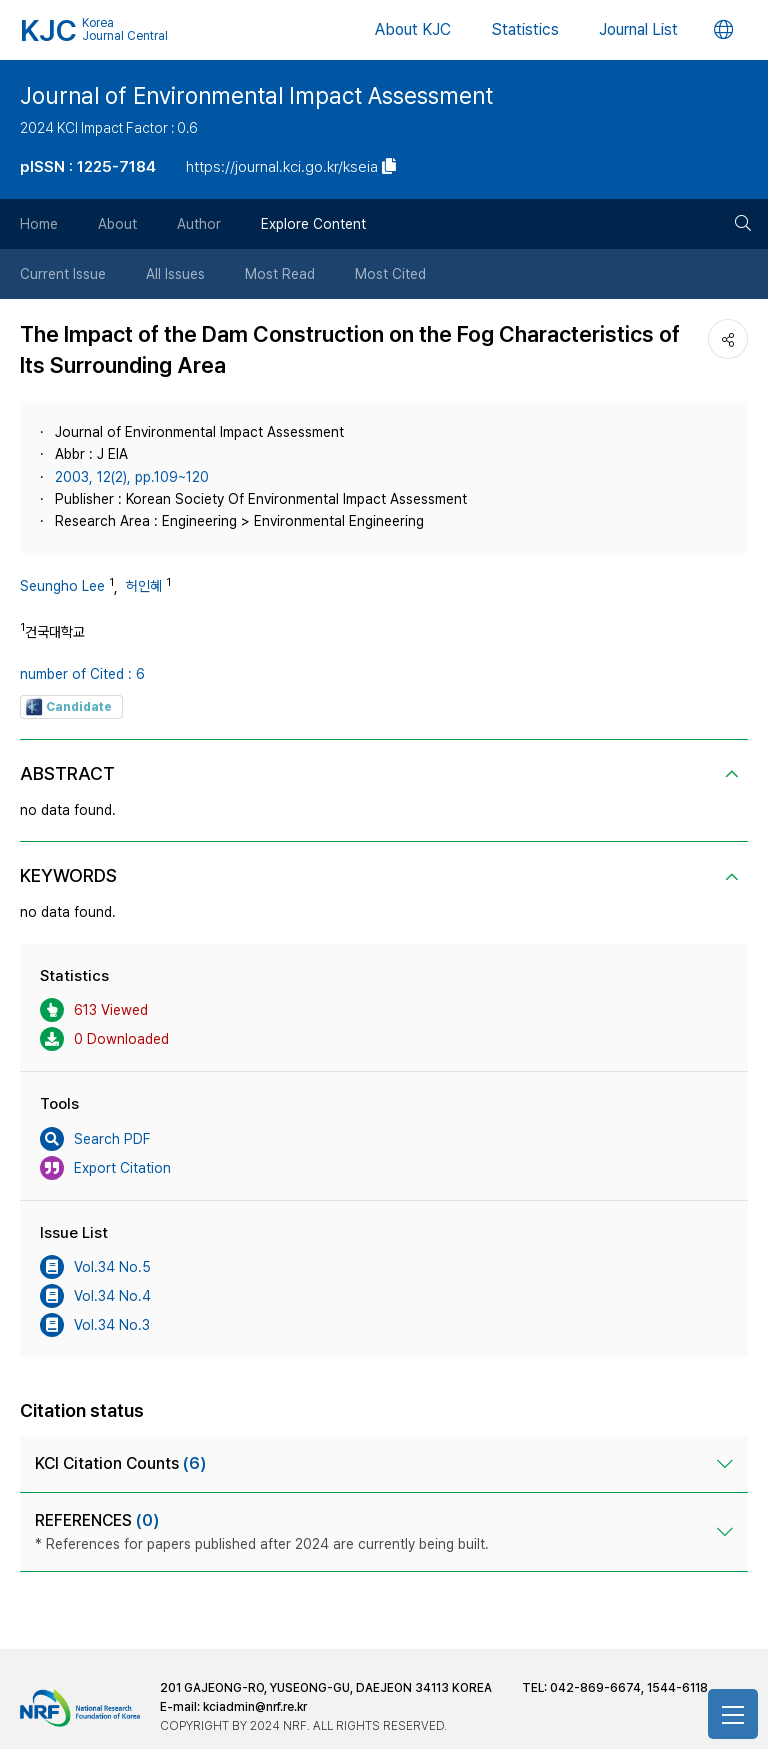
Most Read (280, 274)
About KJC (413, 29)
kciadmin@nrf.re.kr (255, 1707)
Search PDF (95, 1139)
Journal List (638, 29)
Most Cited (390, 274)
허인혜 (144, 586)
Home (39, 224)
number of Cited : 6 (82, 674)
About (117, 224)
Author (199, 224)
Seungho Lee (62, 586)
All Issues (175, 274)
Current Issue (63, 274)
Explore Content (313, 224)
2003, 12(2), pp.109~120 (132, 477)
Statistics (525, 29)
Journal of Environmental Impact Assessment (256, 96)
